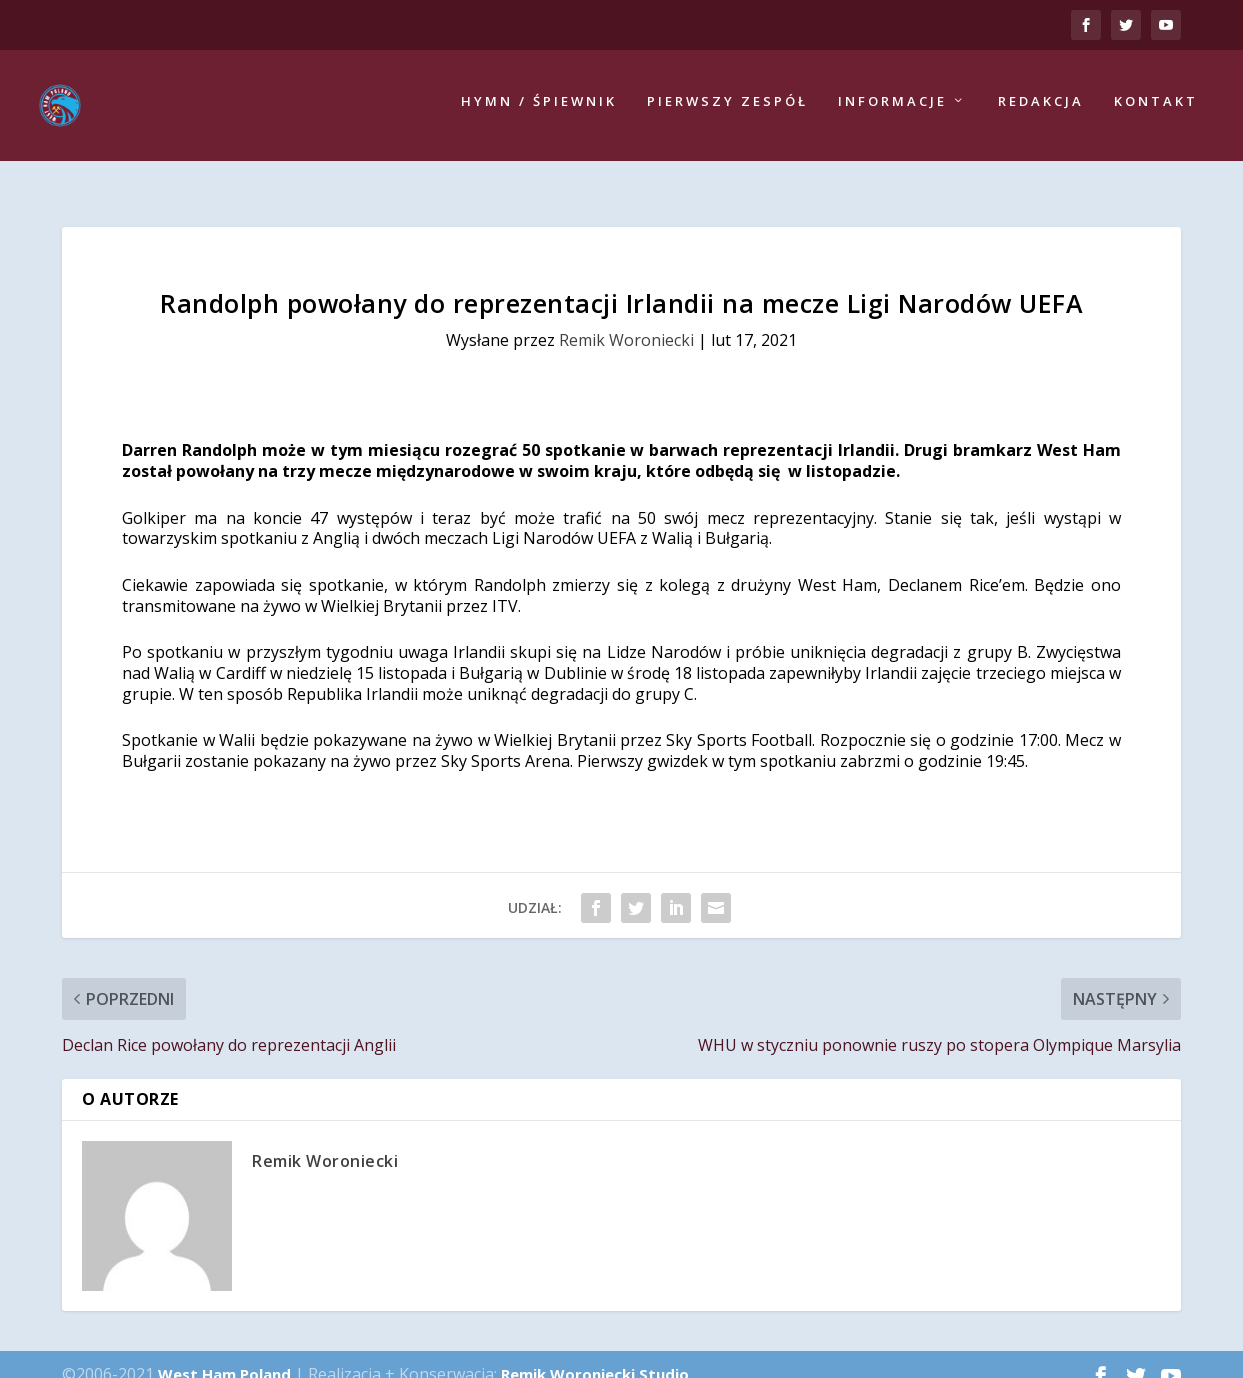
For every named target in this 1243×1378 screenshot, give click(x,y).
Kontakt (1156, 107)
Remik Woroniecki (626, 320)
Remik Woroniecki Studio (595, 1354)
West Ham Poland (224, 1354)
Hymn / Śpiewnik (539, 107)
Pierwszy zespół (727, 107)
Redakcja (1041, 107)
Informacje (892, 107)
